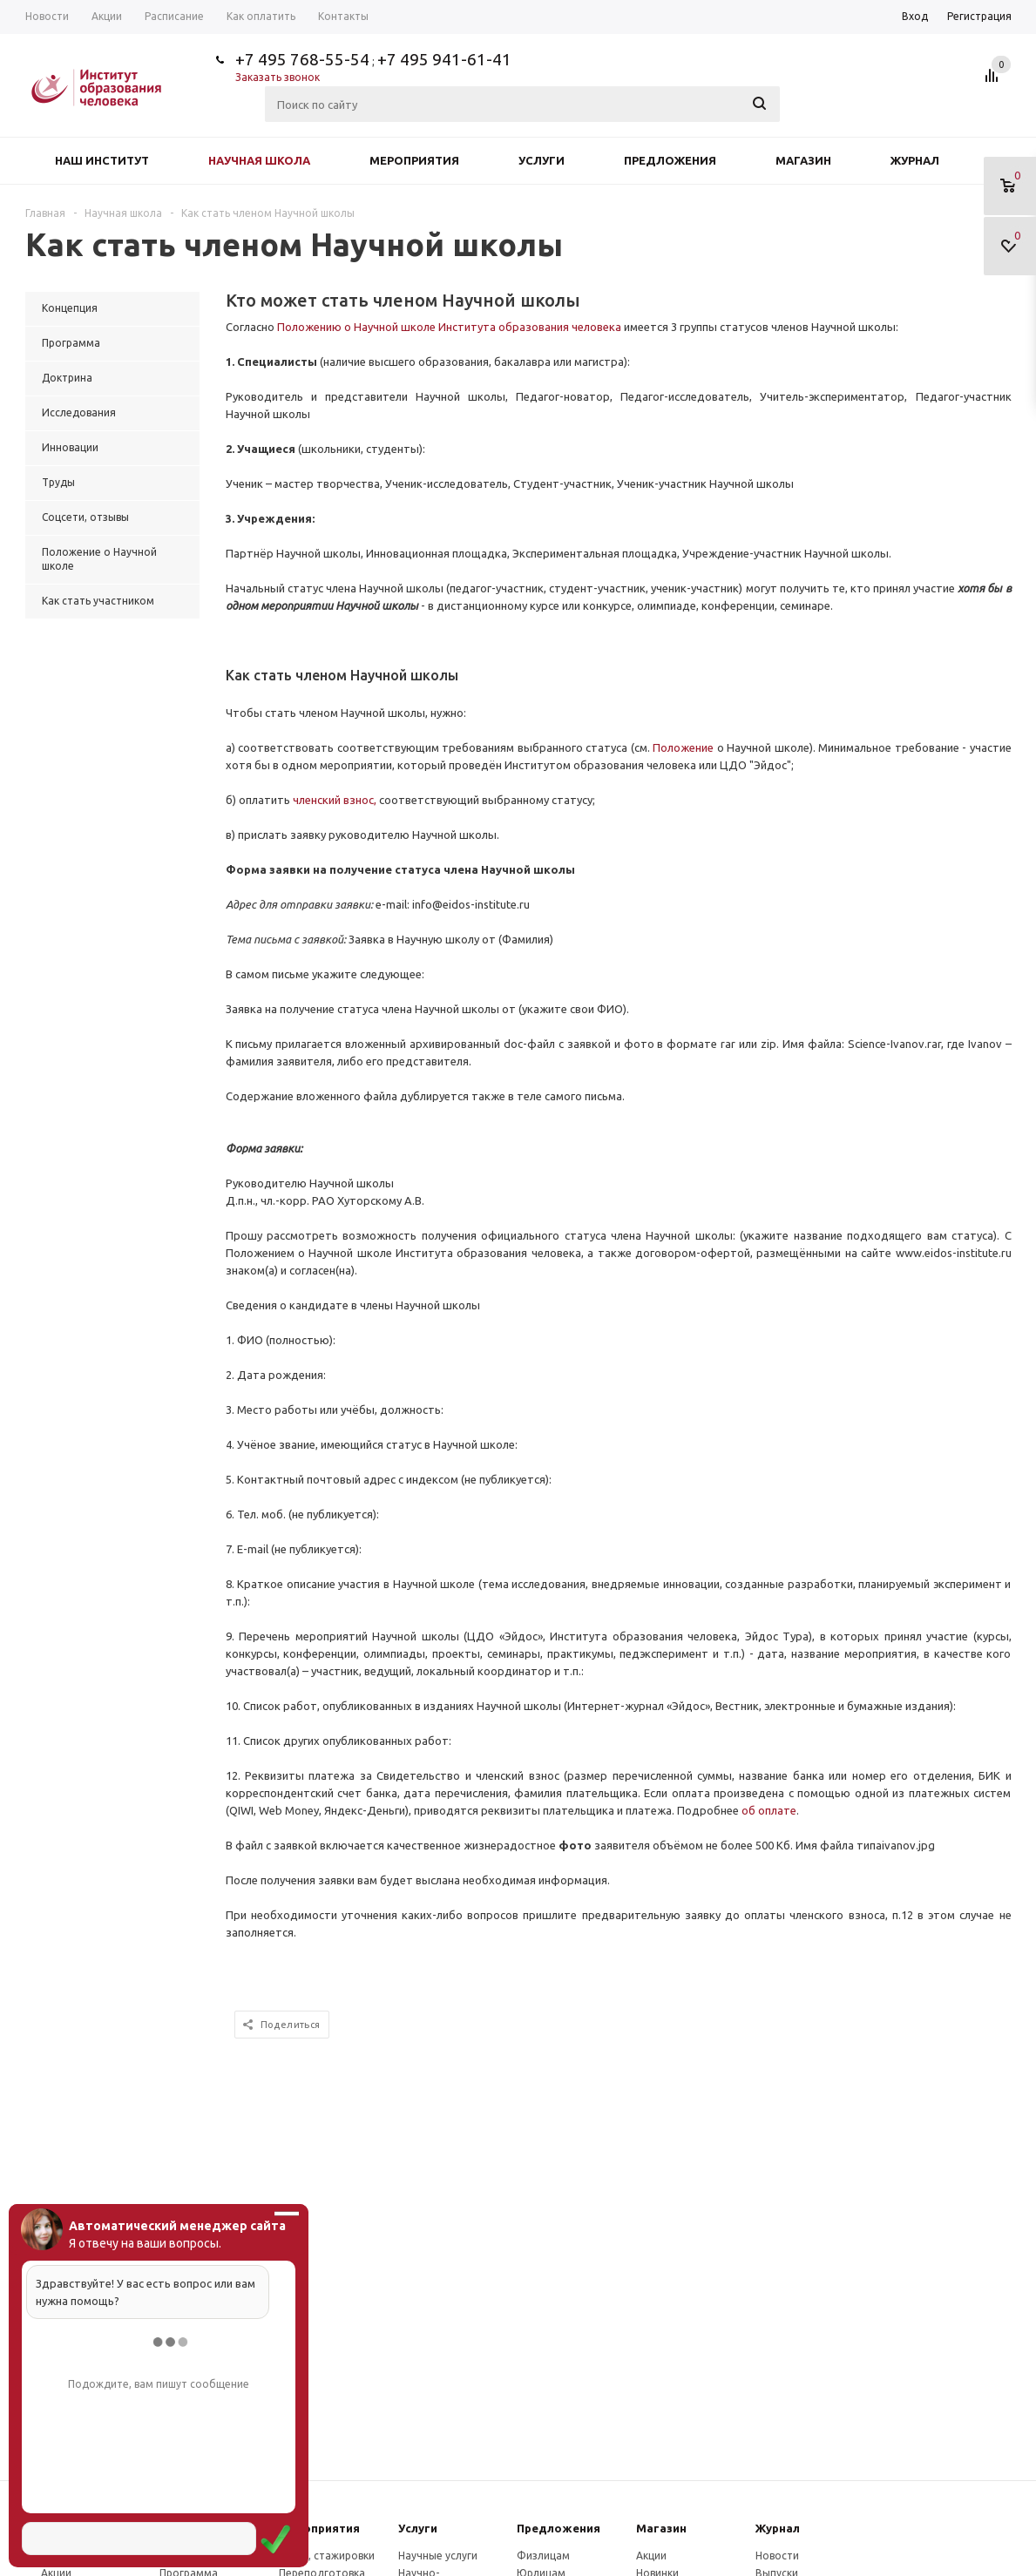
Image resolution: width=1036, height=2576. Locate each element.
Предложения (670, 160)
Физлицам (543, 2555)
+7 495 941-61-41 (444, 59)
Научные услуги (437, 2555)
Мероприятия (414, 160)
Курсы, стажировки (327, 2555)
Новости (777, 2555)
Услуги (541, 160)
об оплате (768, 1810)
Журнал (914, 160)
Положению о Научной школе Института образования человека (449, 327)
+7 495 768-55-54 (302, 59)
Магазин (803, 160)
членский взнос (333, 800)
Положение (683, 747)
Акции (651, 2555)
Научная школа (259, 160)
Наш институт (102, 160)
